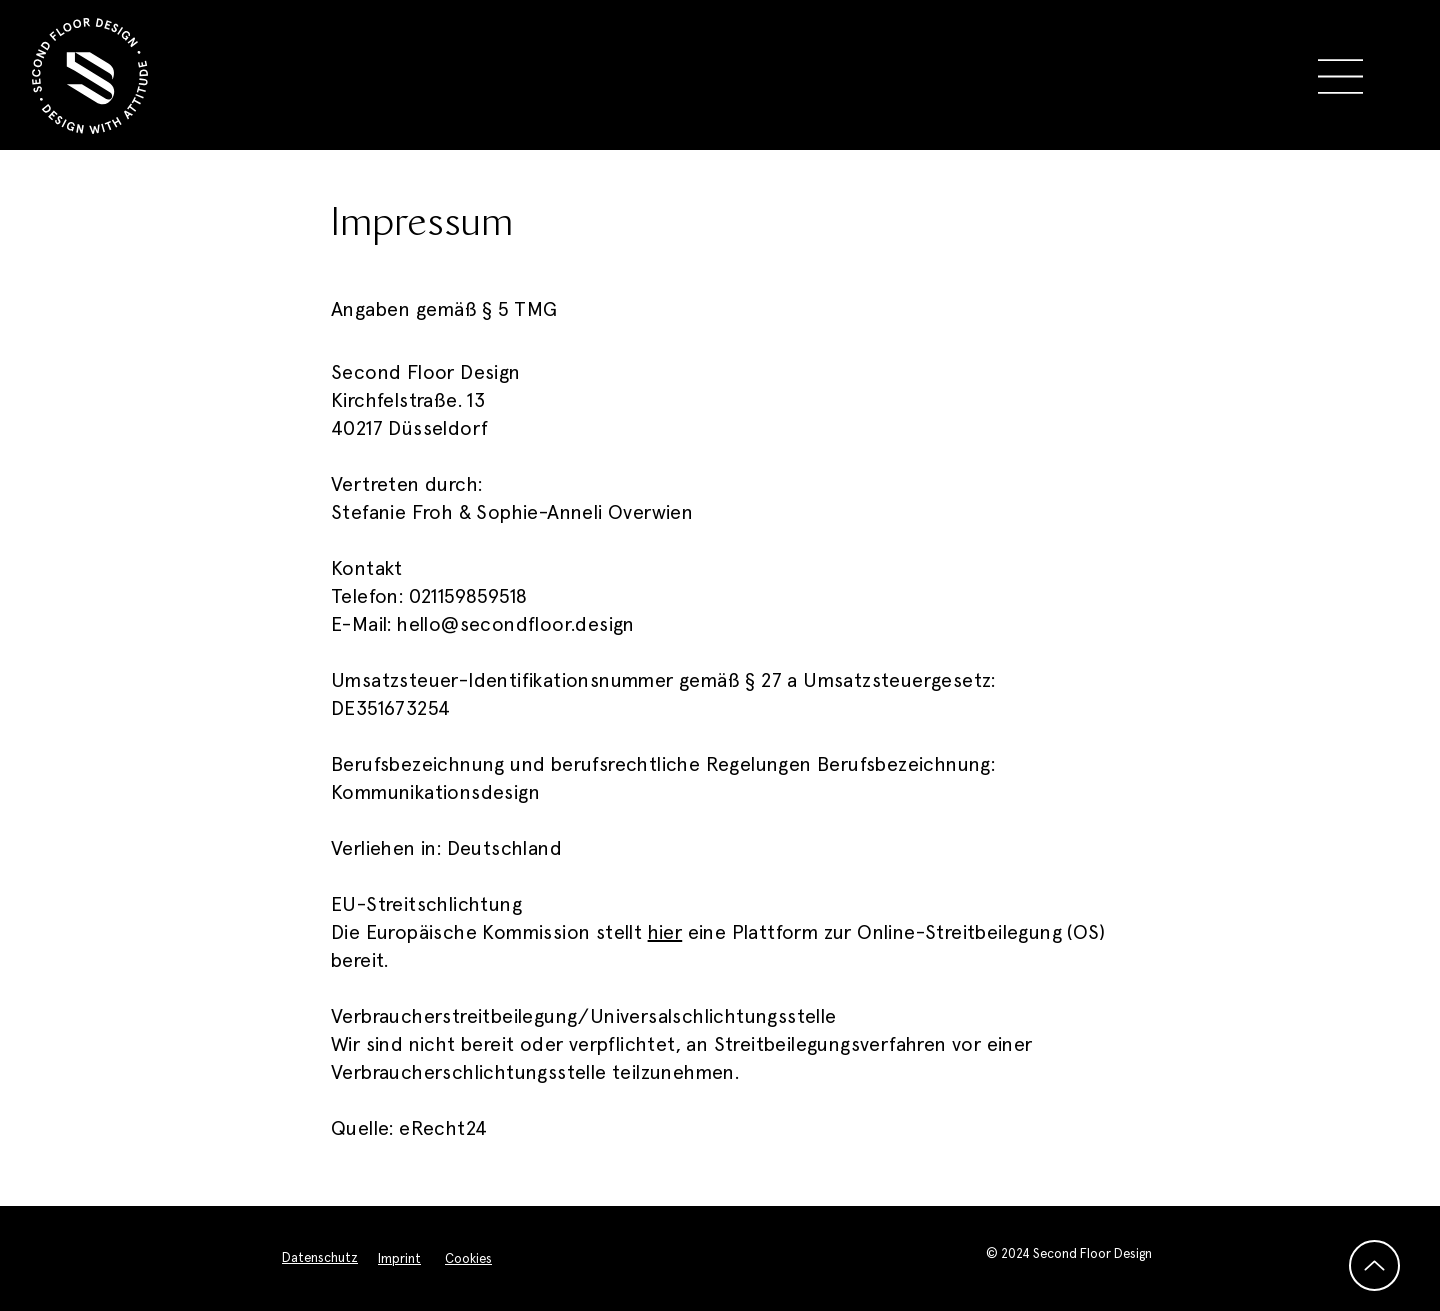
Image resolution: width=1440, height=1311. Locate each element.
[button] (1340, 76)
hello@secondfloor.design (516, 625)
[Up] (1374, 1265)
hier (665, 933)
